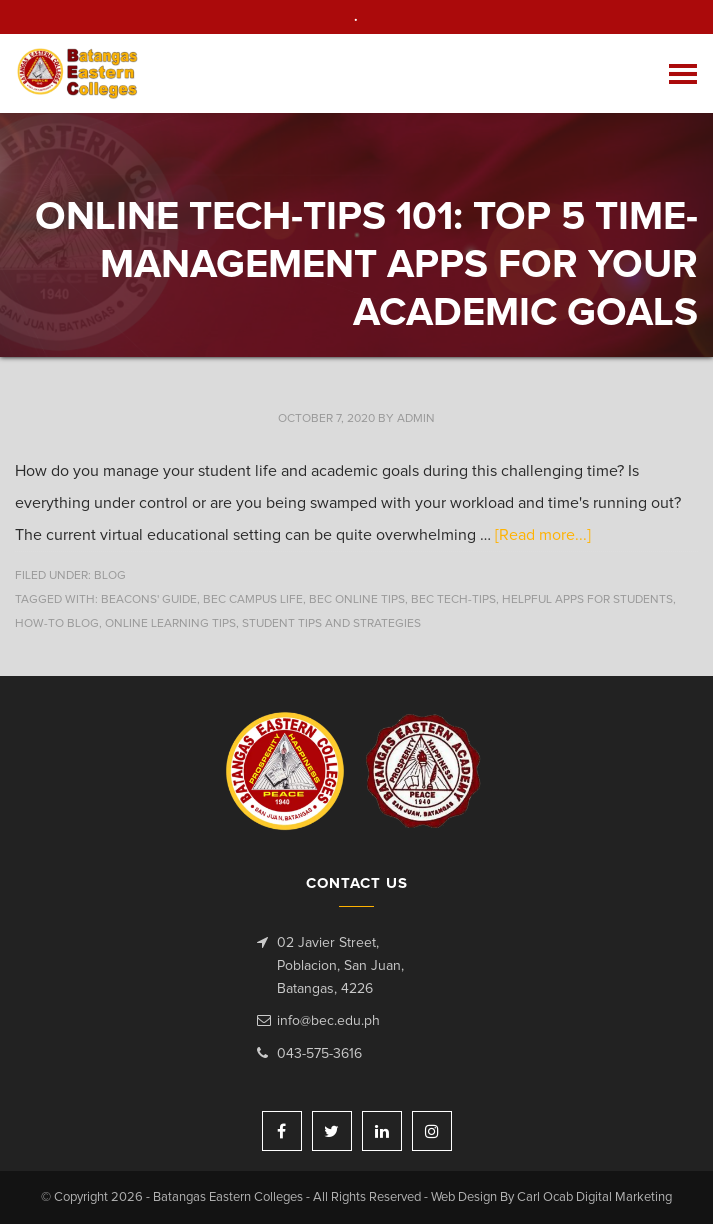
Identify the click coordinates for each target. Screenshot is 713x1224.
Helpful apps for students (587, 600)
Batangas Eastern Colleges (78, 73)
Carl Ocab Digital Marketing (594, 1197)
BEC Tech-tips (453, 600)
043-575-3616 (319, 1054)
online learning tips (170, 624)
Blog (110, 576)
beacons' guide (149, 600)
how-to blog (57, 624)
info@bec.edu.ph (328, 1021)
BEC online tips (357, 600)
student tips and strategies (331, 624)
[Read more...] (543, 535)
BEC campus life (253, 600)
